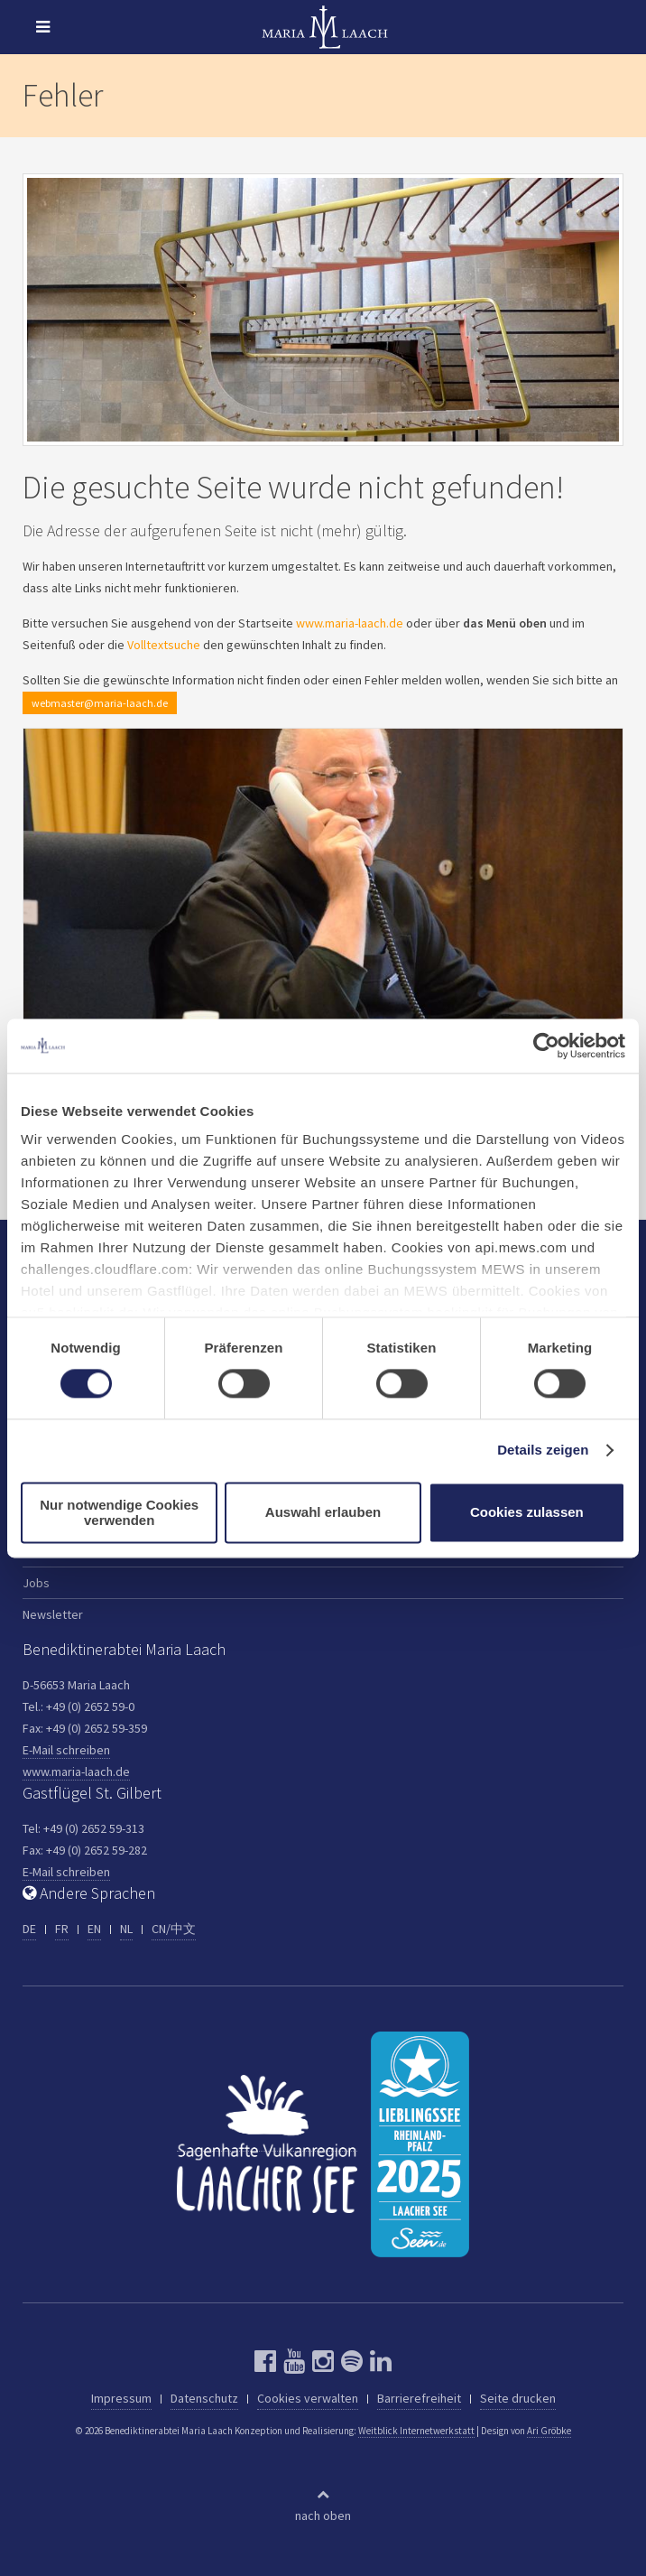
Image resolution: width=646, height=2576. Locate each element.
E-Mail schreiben (66, 1750)
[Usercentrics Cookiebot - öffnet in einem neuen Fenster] (546, 1045)
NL (126, 1928)
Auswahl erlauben (323, 1512)
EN (94, 1928)
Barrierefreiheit (419, 2398)
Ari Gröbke (549, 2430)
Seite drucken (518, 2398)
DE (29, 1928)
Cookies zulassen (527, 1512)
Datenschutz (204, 2398)
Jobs (36, 1583)
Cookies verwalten (307, 2398)
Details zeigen (542, 1450)
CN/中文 (174, 1928)
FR (62, 1928)
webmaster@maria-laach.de (100, 703)
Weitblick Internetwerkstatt (416, 2430)
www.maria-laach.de (349, 623)
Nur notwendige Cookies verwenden (119, 1512)
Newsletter (53, 1614)
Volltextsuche (163, 645)
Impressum (121, 2398)
